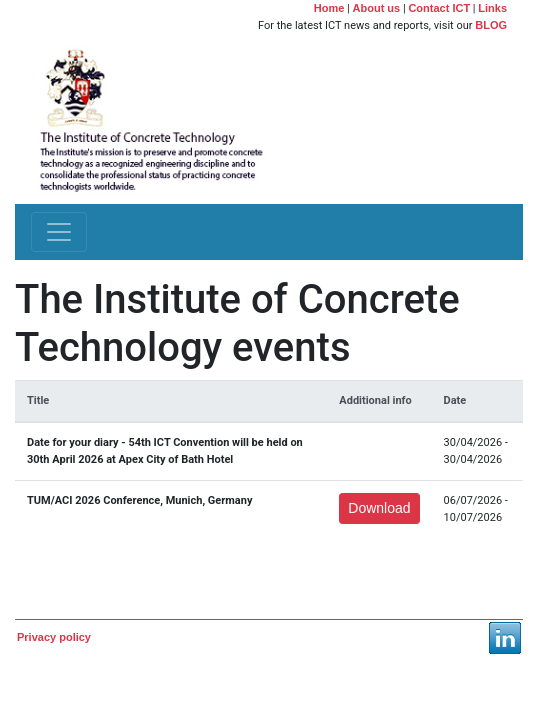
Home (329, 8)
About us (377, 8)
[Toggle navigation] (59, 232)
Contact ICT (439, 8)
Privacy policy (54, 637)
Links (492, 8)
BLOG (491, 25)
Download (379, 508)
